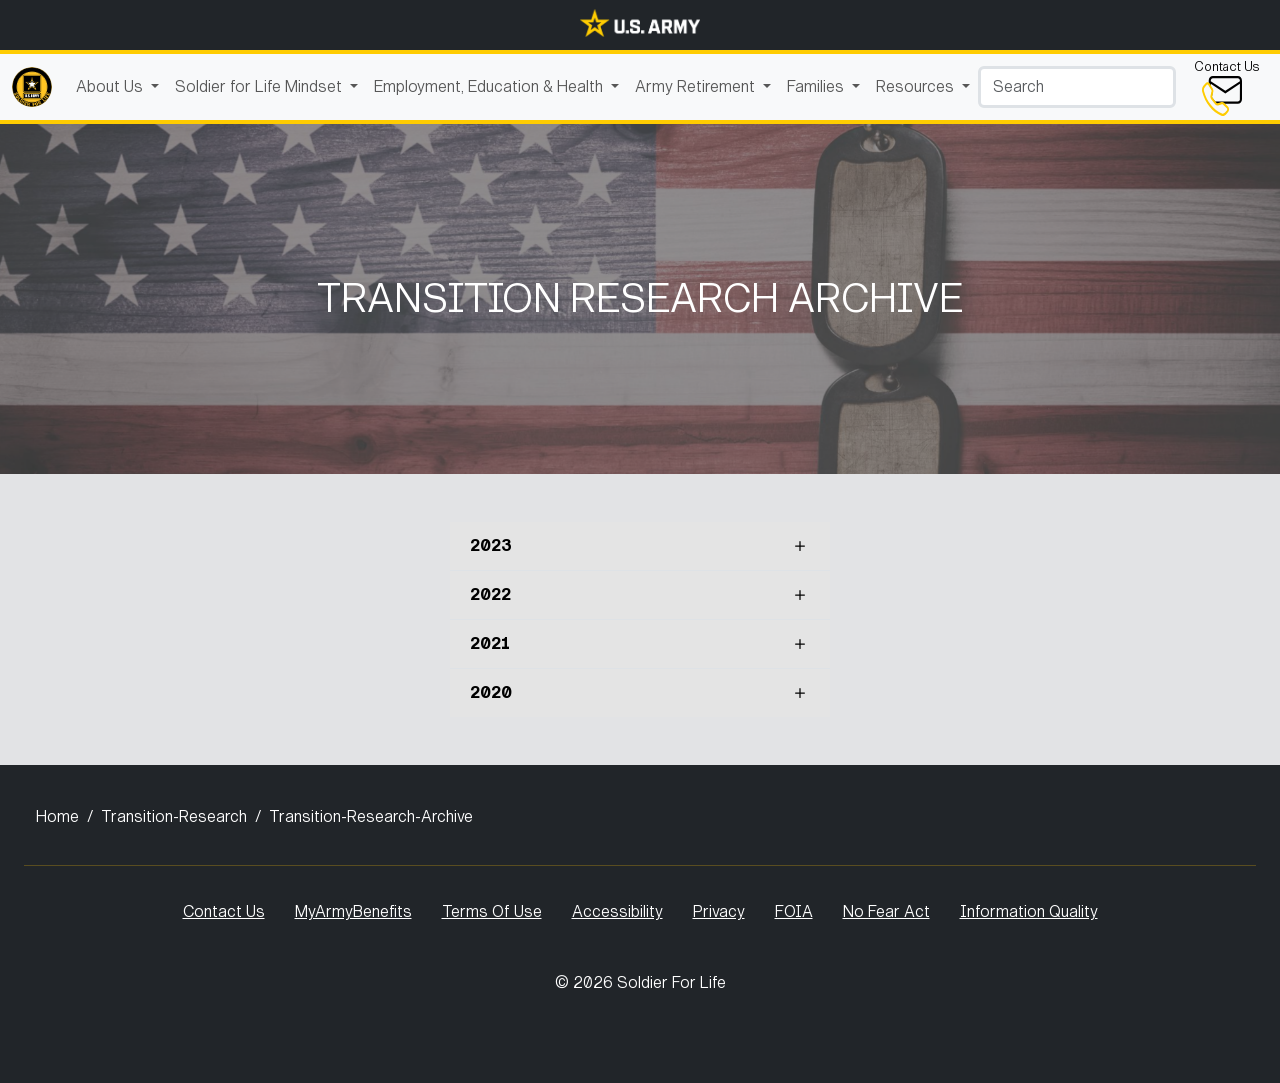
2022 (490, 594)
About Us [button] (111, 86)
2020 (491, 692)
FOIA (794, 911)
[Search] (1077, 87)
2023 (491, 545)
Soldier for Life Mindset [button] (260, 86)
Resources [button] (917, 86)
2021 (490, 643)
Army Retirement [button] (697, 86)
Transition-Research (174, 816)
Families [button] (817, 86)
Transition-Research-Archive (371, 816)
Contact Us (224, 911)
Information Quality (1029, 911)
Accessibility (617, 911)
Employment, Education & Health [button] (490, 86)
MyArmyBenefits (353, 911)
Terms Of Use (492, 911)
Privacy (719, 911)
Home (57, 816)
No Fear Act (886, 911)
